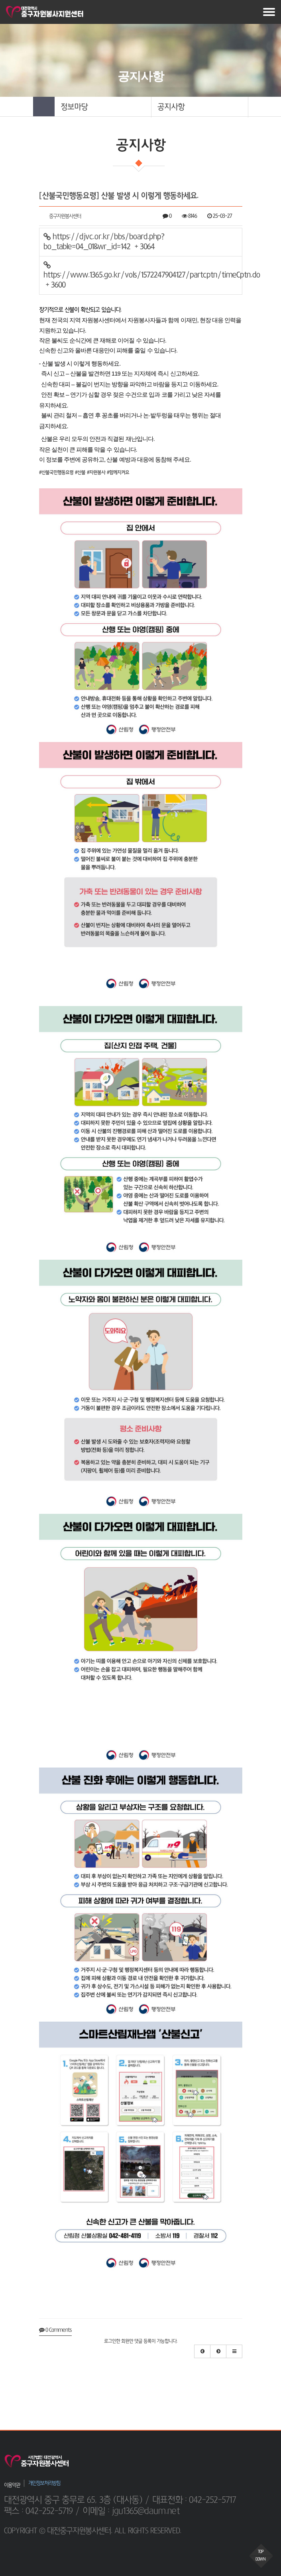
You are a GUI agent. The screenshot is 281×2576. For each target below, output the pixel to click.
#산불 (80, 472)
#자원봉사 (96, 472)
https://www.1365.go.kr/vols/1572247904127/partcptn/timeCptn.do (142, 275)
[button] (103, 107)
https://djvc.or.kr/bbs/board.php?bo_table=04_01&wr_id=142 (103, 242)
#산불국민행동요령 (56, 472)
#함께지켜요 (118, 472)
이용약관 (12, 2485)
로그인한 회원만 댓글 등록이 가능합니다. (140, 2341)
